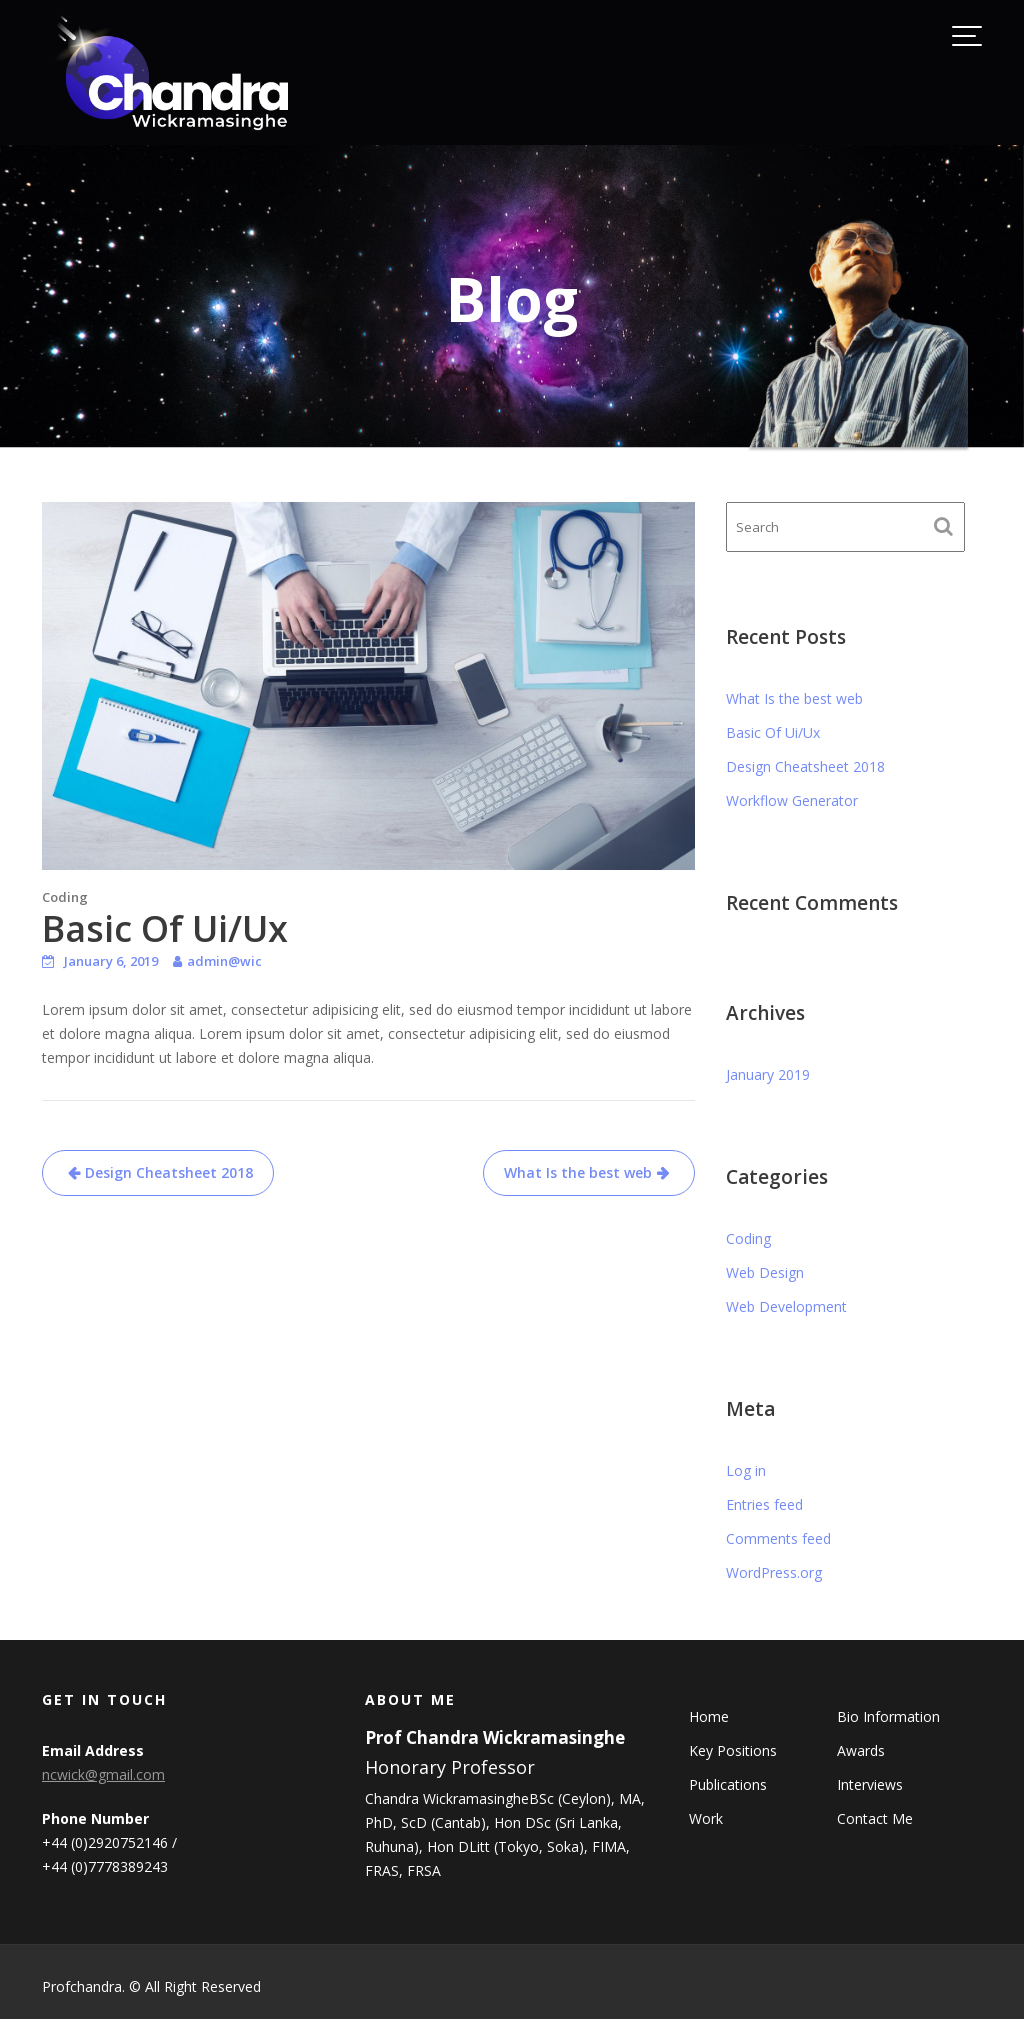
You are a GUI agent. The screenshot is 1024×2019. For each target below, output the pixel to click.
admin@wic (224, 961)
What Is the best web (578, 1172)
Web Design (765, 1272)
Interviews (868, 1784)
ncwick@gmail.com (104, 1775)
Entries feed (764, 1504)
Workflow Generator (792, 800)
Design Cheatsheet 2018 (169, 1172)
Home (710, 1717)
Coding (65, 897)
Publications (729, 1784)
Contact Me (873, 1818)
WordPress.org (774, 1572)
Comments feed (778, 1538)
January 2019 (768, 1074)
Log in (746, 1470)
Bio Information (887, 1717)
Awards (859, 1751)
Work (708, 1818)
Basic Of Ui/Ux (773, 732)
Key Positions (734, 1751)
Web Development (786, 1306)
